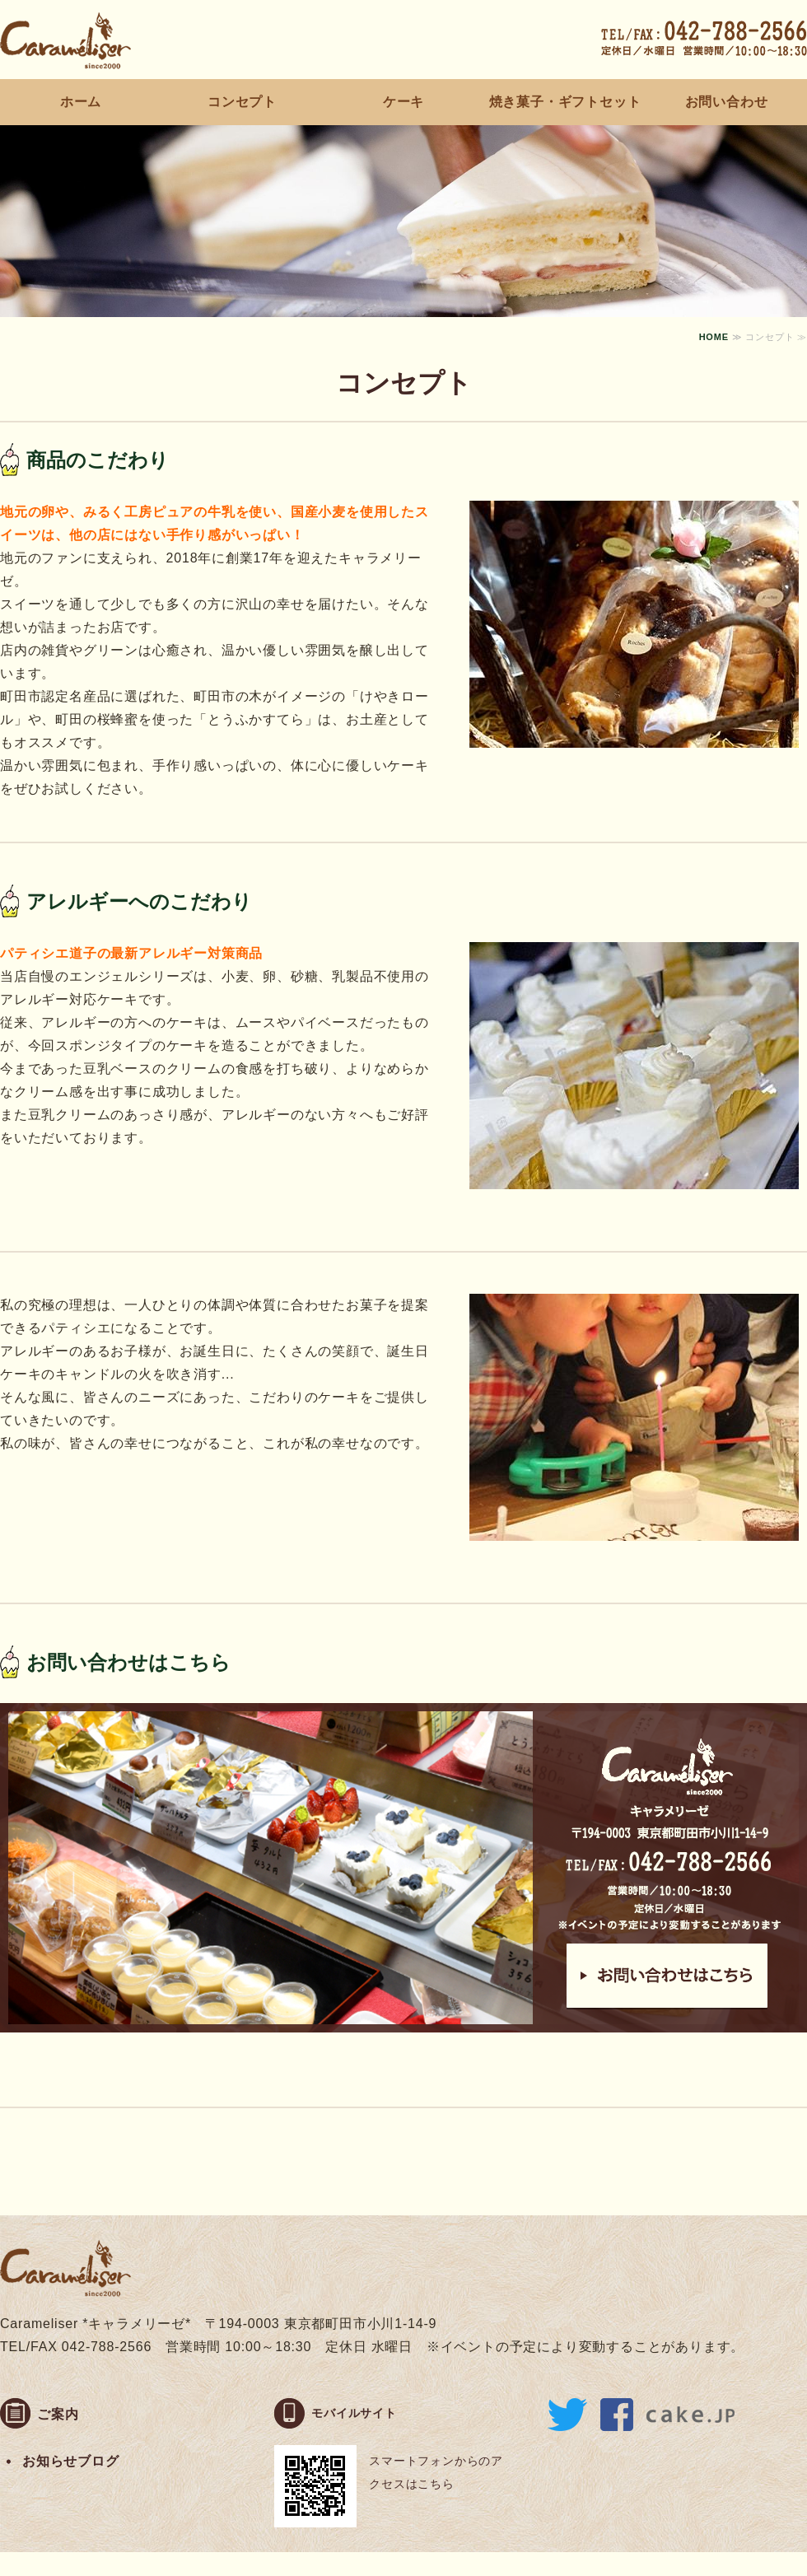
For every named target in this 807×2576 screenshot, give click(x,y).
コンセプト (242, 102)
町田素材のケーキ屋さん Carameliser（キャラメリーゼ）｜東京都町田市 (66, 39)
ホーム (80, 102)
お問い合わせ (726, 102)
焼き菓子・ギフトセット (565, 102)
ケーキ (403, 102)
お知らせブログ (70, 2461)
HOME (714, 337)
